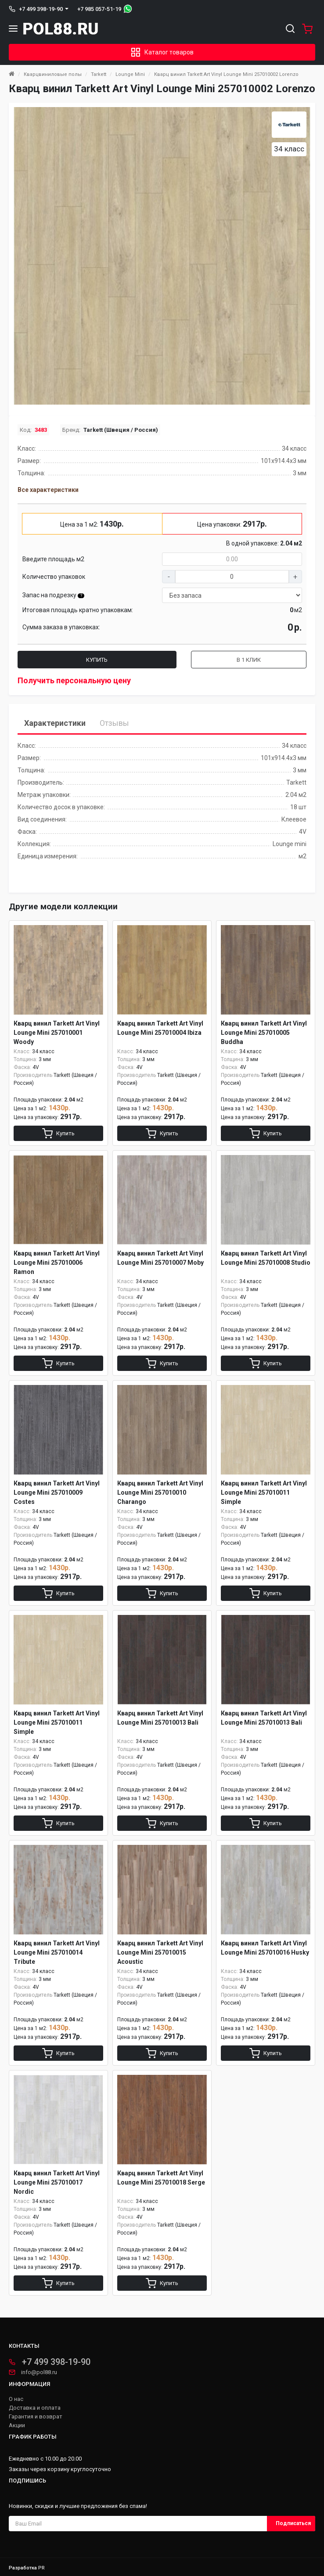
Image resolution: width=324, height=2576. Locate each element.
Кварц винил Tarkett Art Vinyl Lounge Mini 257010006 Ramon (57, 1262)
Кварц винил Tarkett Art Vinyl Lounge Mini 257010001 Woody (57, 1032)
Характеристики (55, 723)
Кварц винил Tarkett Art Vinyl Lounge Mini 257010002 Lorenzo (226, 74)
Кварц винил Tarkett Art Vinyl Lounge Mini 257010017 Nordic (57, 2182)
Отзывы (114, 723)
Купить (97, 660)
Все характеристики (48, 489)
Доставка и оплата (35, 2408)
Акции (17, 2425)
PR (41, 2568)
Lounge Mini (130, 74)
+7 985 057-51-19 (99, 9)
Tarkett (98, 74)
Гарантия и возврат (35, 2416)
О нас (16, 2399)
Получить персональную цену (74, 680)
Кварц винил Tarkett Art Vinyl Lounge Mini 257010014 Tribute (57, 1952)
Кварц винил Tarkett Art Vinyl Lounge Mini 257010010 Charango (160, 1492)
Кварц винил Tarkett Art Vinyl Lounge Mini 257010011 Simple (264, 1492)
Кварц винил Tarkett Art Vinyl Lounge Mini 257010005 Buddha (264, 1032)
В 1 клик (249, 660)
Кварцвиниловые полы (53, 74)
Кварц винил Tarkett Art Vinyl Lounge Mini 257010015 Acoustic (160, 1952)
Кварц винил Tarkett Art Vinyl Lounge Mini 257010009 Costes (57, 1492)
